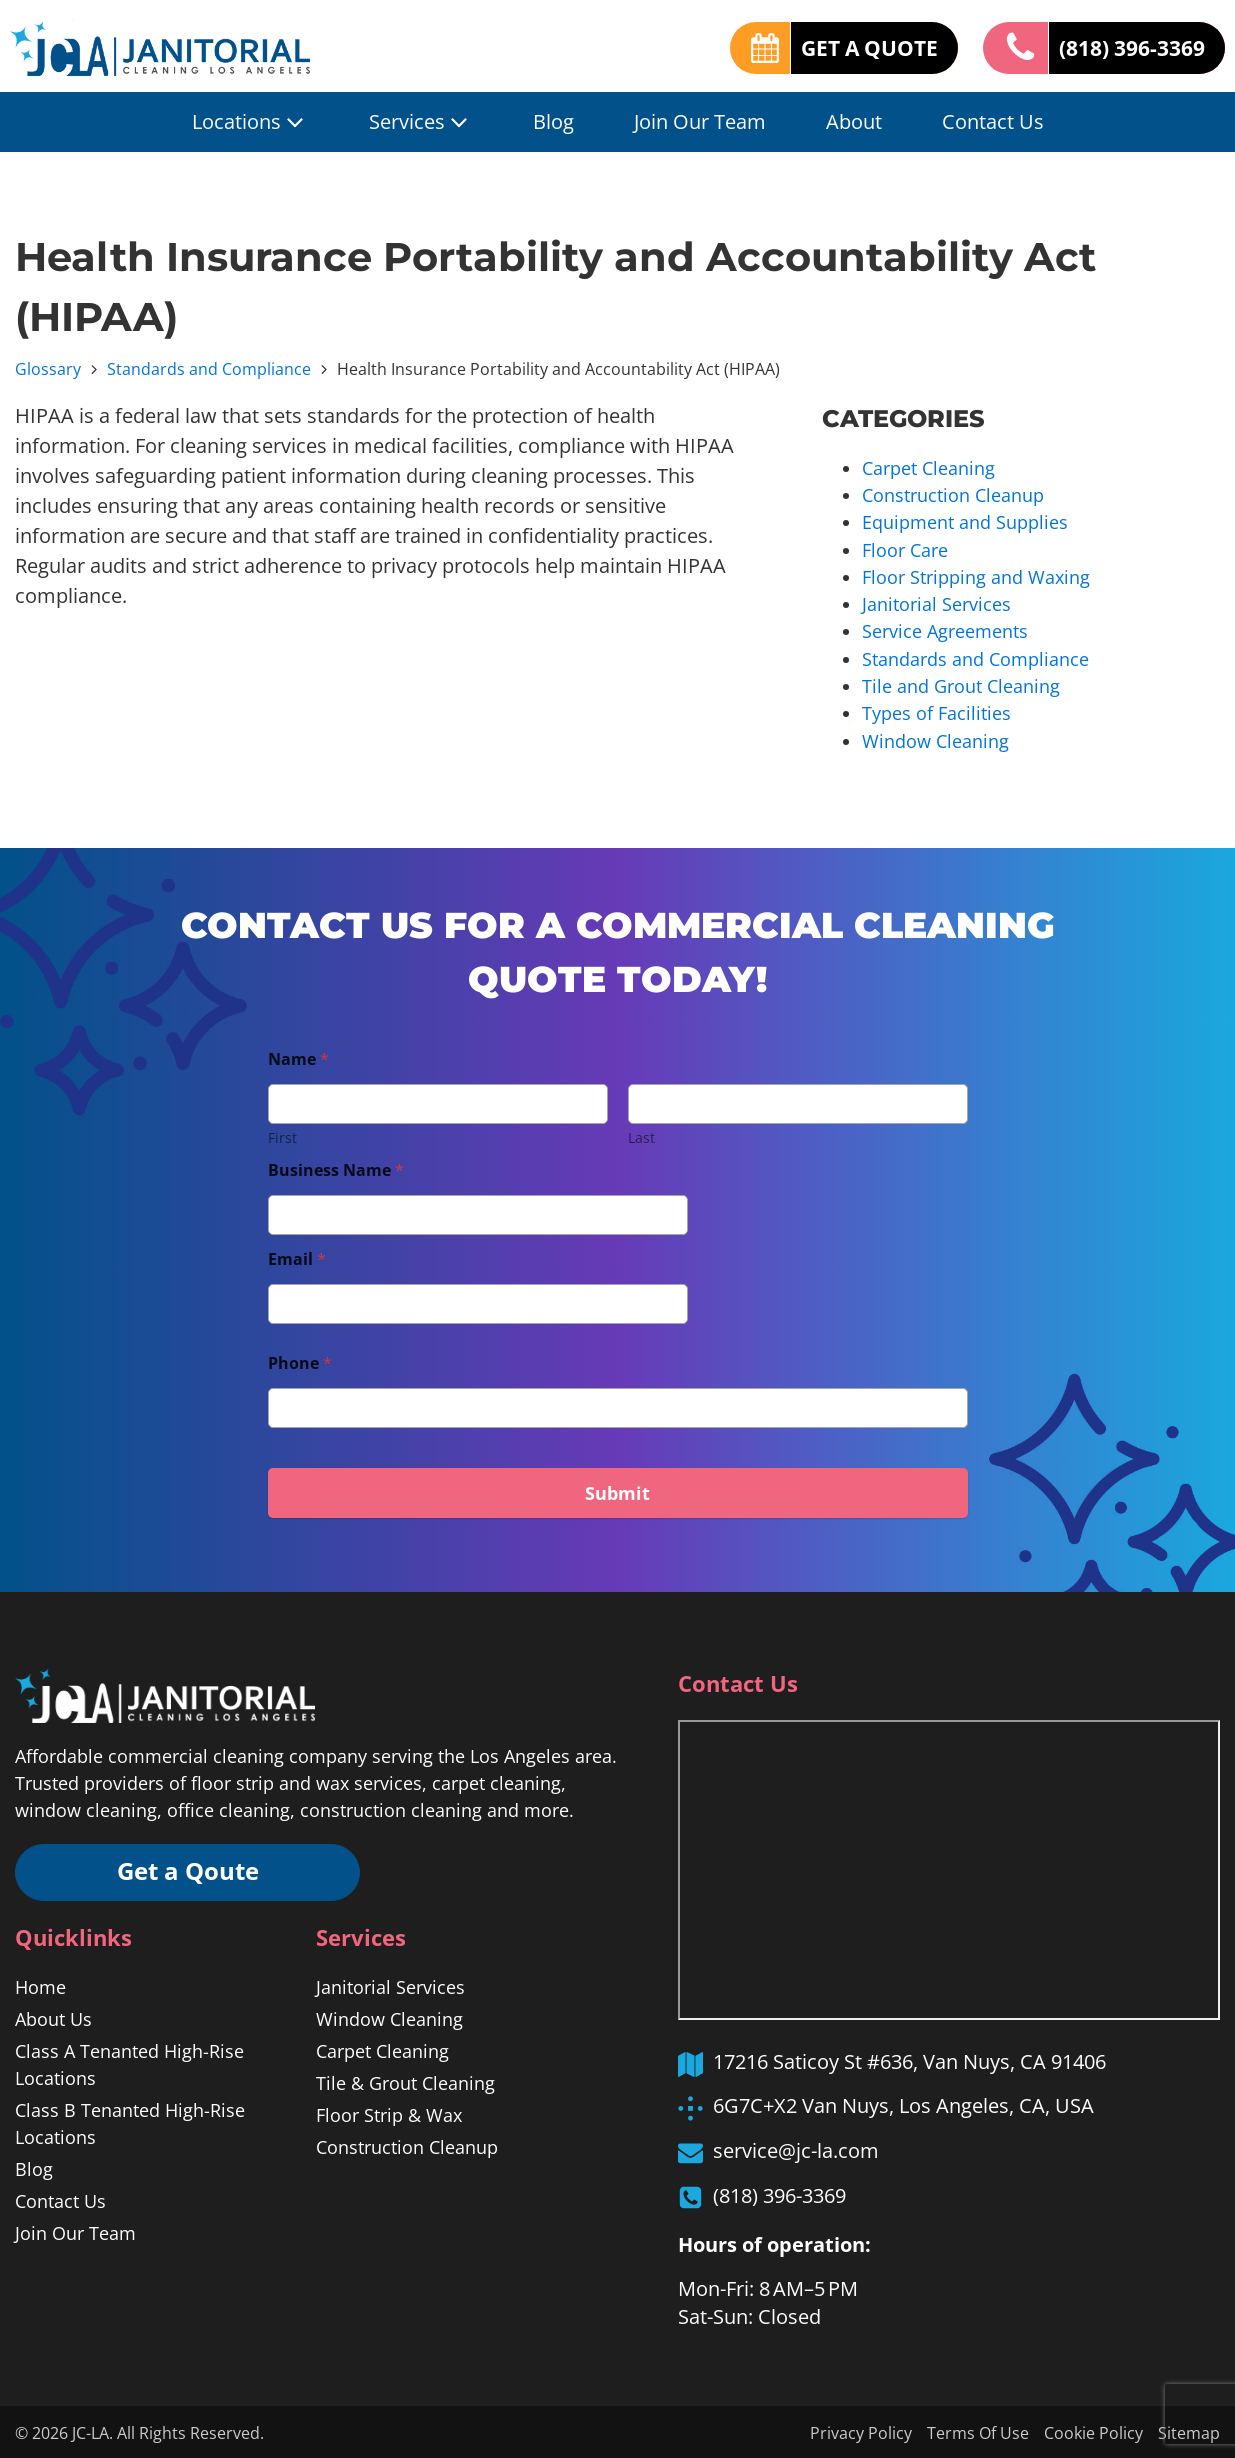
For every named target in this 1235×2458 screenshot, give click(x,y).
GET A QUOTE (854, 47)
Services (421, 122)
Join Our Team (700, 121)
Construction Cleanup (953, 495)
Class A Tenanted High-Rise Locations (129, 2062)
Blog (553, 121)
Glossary (48, 369)
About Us (53, 2017)
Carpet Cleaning (928, 468)
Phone (300, 1360)
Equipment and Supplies (965, 522)
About (854, 121)
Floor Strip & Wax (389, 2113)
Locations (250, 122)
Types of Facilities (936, 711)
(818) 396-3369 (1126, 47)
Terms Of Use (978, 2431)
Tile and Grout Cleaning (961, 684)
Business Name (336, 1167)
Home (40, 1985)
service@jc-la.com (796, 2147)
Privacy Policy (861, 2431)
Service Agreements (945, 630)
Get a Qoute (190, 1869)
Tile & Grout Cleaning (405, 2081)
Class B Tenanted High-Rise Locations (130, 2121)
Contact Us (993, 121)
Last (641, 1134)
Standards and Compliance (209, 369)
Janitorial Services (936, 603)
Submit (617, 1490)
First (282, 1134)
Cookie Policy (1093, 2431)
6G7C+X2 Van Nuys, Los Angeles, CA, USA (903, 2102)
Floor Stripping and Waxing (976, 576)
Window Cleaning (935, 738)
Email (297, 1256)
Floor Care (905, 549)
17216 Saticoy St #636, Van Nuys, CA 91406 (909, 2058)
